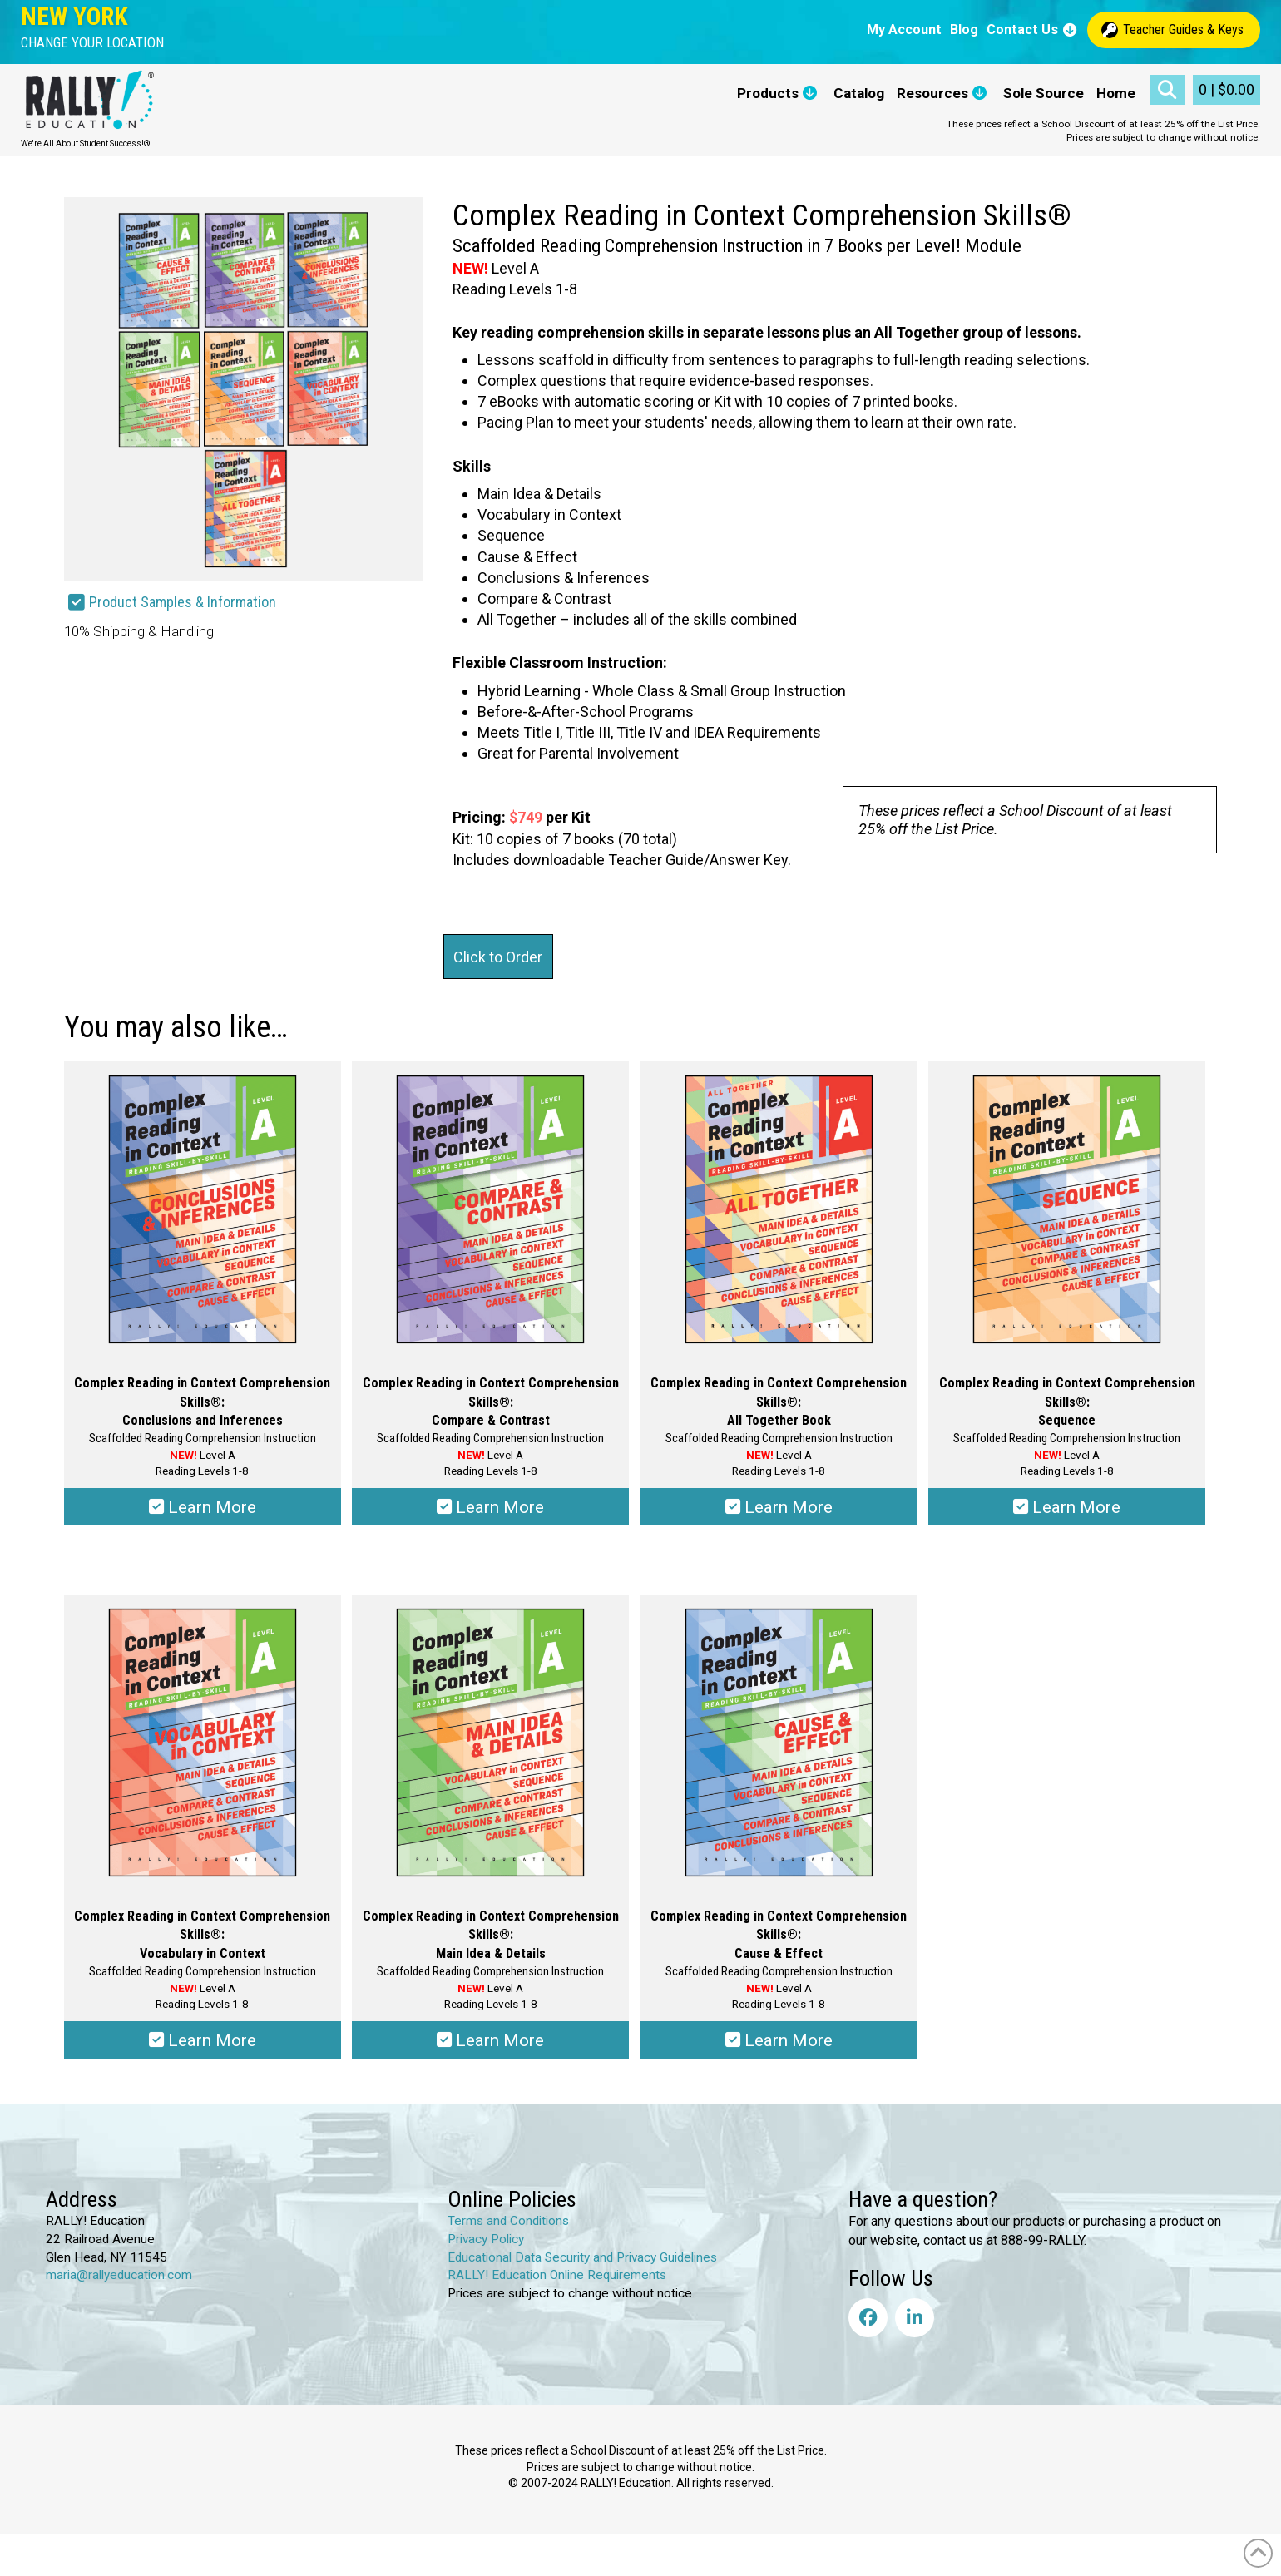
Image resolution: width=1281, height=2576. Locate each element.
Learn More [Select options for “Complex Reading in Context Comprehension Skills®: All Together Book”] (779, 1507)
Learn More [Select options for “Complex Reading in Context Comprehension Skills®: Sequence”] (1066, 1507)
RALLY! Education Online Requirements (557, 2274)
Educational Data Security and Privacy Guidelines (582, 2257)
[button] (92, 43)
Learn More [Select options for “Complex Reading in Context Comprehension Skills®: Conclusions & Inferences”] (202, 1507)
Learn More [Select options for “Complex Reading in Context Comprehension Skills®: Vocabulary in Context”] (202, 2040)
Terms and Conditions (508, 2220)
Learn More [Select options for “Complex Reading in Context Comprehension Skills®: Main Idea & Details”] (490, 2040)
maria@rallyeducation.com (119, 2274)
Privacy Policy (486, 2239)
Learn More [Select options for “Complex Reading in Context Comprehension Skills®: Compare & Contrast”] (490, 1507)
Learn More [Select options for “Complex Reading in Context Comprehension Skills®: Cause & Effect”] (779, 2040)
